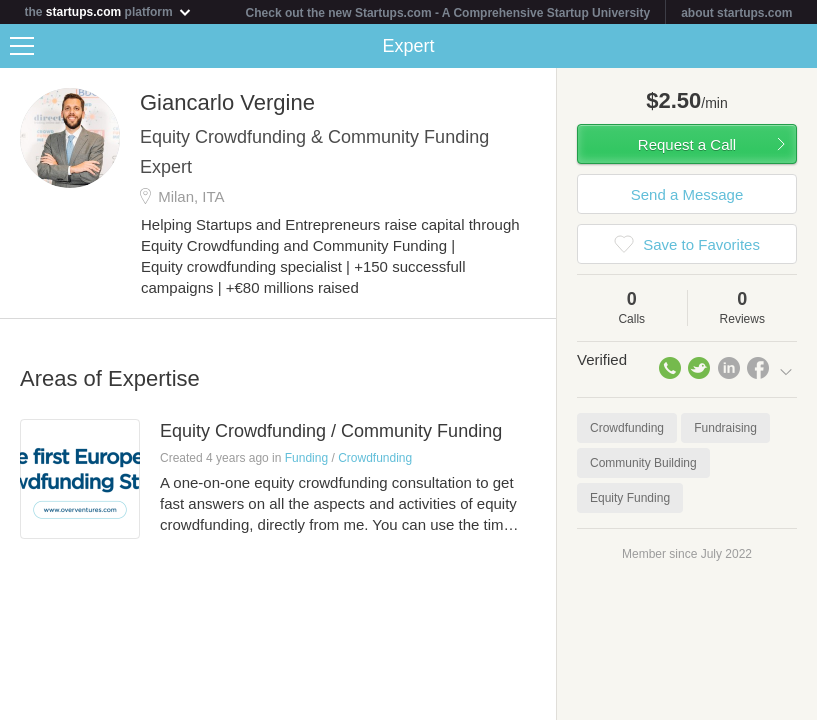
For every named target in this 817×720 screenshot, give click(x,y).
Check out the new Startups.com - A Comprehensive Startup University (448, 13)
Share (797, 46)
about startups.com (736, 13)
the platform (109, 11)
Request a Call (687, 144)
